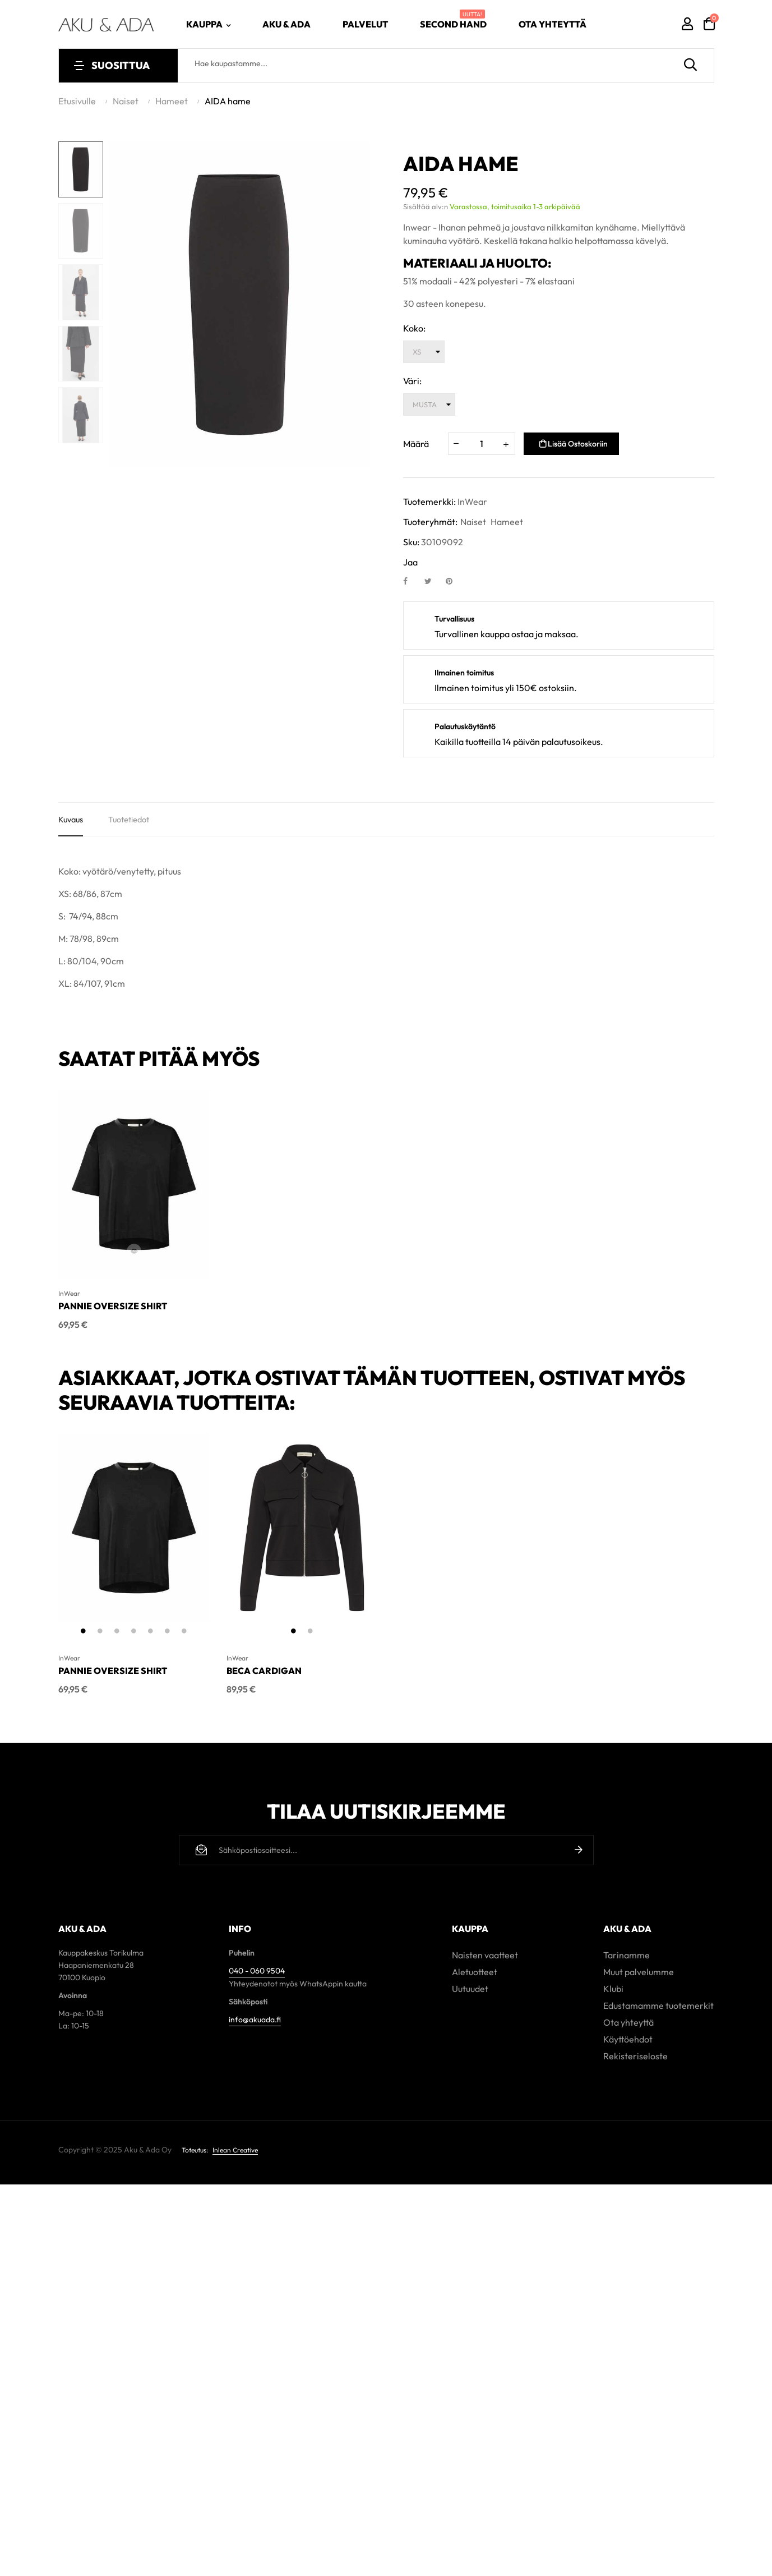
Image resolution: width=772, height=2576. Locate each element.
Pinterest (454, 580)
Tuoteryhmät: (430, 521)
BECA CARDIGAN (264, 1676)
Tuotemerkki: (429, 501)
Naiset (473, 521)
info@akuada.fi (255, 2018)
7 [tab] (184, 1636)
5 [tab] (150, 1636)
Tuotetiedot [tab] (135, 822)
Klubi (613, 1987)
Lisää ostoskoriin (573, 444)
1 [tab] (83, 1636)
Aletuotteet (474, 1970)
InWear (472, 501)
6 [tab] (167, 1636)
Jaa (411, 580)
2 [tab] (100, 1636)
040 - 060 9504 (257, 1970)
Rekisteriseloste (635, 2054)
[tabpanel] (134, 1534)
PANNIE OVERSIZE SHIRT (112, 1311)
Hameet (507, 521)
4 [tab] (134, 1636)
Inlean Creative (235, 2149)
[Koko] (424, 352)
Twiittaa (432, 580)
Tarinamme (626, 1953)
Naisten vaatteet (485, 1953)
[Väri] (429, 404)
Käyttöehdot (628, 2038)
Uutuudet (470, 1987)
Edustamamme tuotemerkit (658, 2004)
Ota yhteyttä (628, 2021)
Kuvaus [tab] (72, 822)
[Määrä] (481, 443)
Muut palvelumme (638, 1970)
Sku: (411, 542)
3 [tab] (117, 1636)
